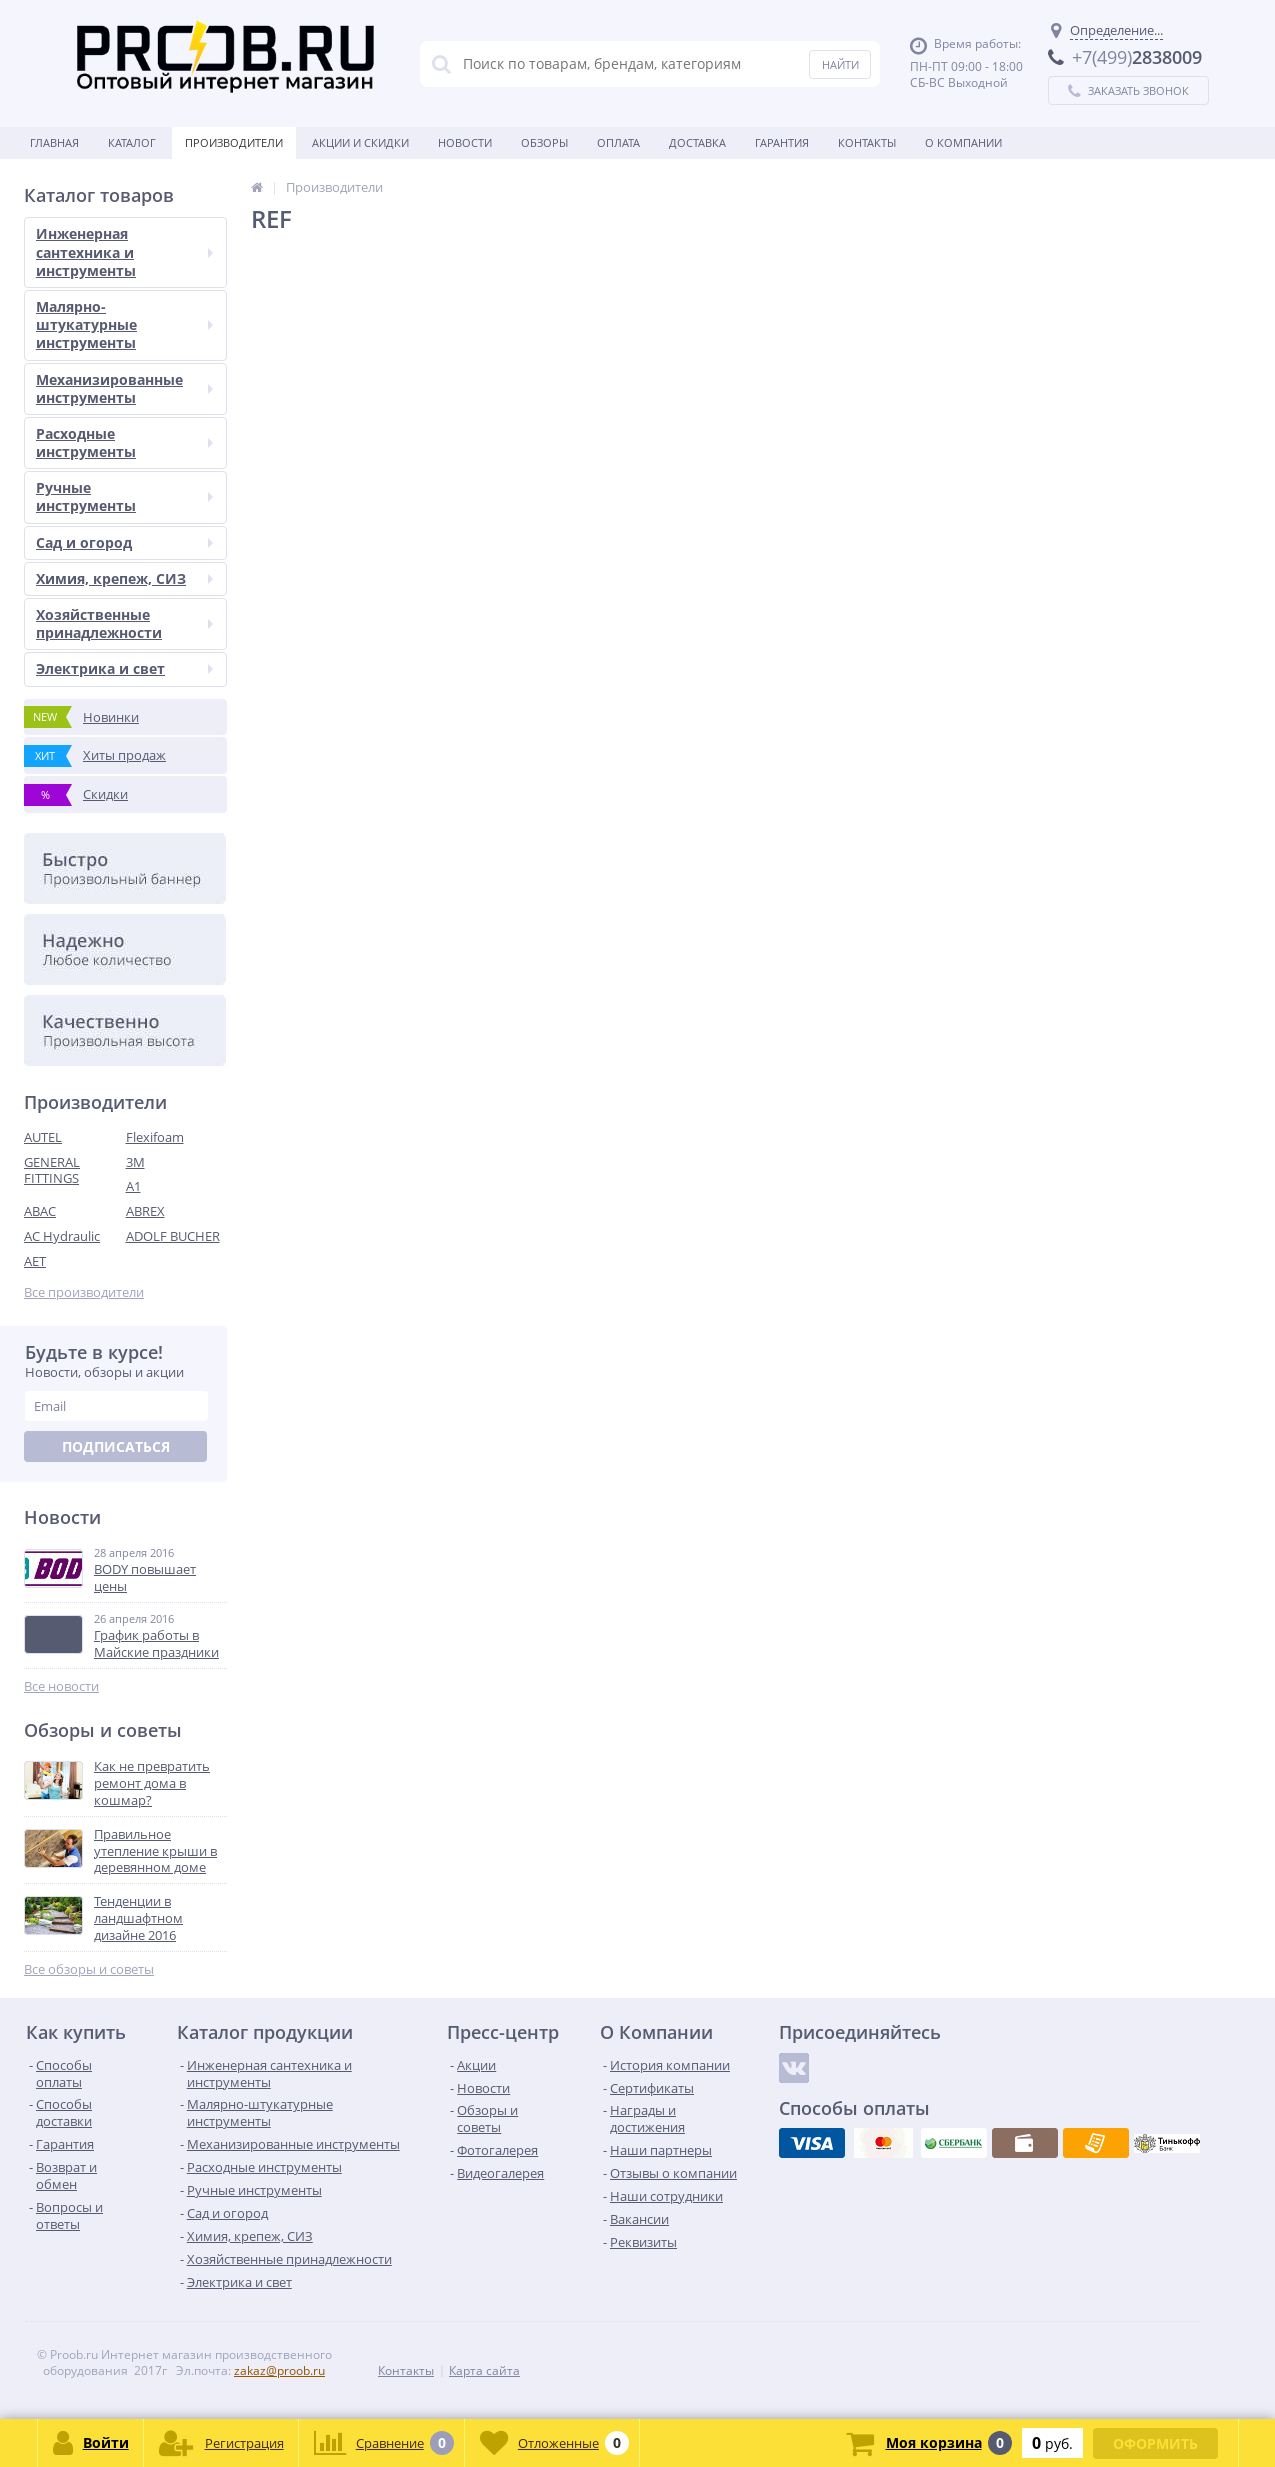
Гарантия (782, 142)
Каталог (132, 142)
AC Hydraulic (62, 1236)
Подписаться (116, 1446)
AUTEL (43, 1137)
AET (35, 1261)
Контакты (867, 142)
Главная (54, 142)
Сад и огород (124, 542)
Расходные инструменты (124, 442)
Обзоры (544, 142)
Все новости (61, 1686)
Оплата (618, 142)
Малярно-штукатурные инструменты (124, 324)
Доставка (697, 142)
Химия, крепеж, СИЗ (124, 578)
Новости (465, 142)
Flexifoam (155, 1137)
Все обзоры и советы (89, 1969)
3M (135, 1162)
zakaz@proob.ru (279, 2370)
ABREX (145, 1211)
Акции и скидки (360, 142)
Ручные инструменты (124, 496)
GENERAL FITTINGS (52, 1170)
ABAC (40, 1211)
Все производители (84, 1292)
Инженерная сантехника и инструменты (124, 251)
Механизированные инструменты (124, 388)
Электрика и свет (124, 668)
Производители (234, 142)
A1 (133, 1186)
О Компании (963, 142)
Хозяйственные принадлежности (124, 623)
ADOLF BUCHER (173, 1236)
